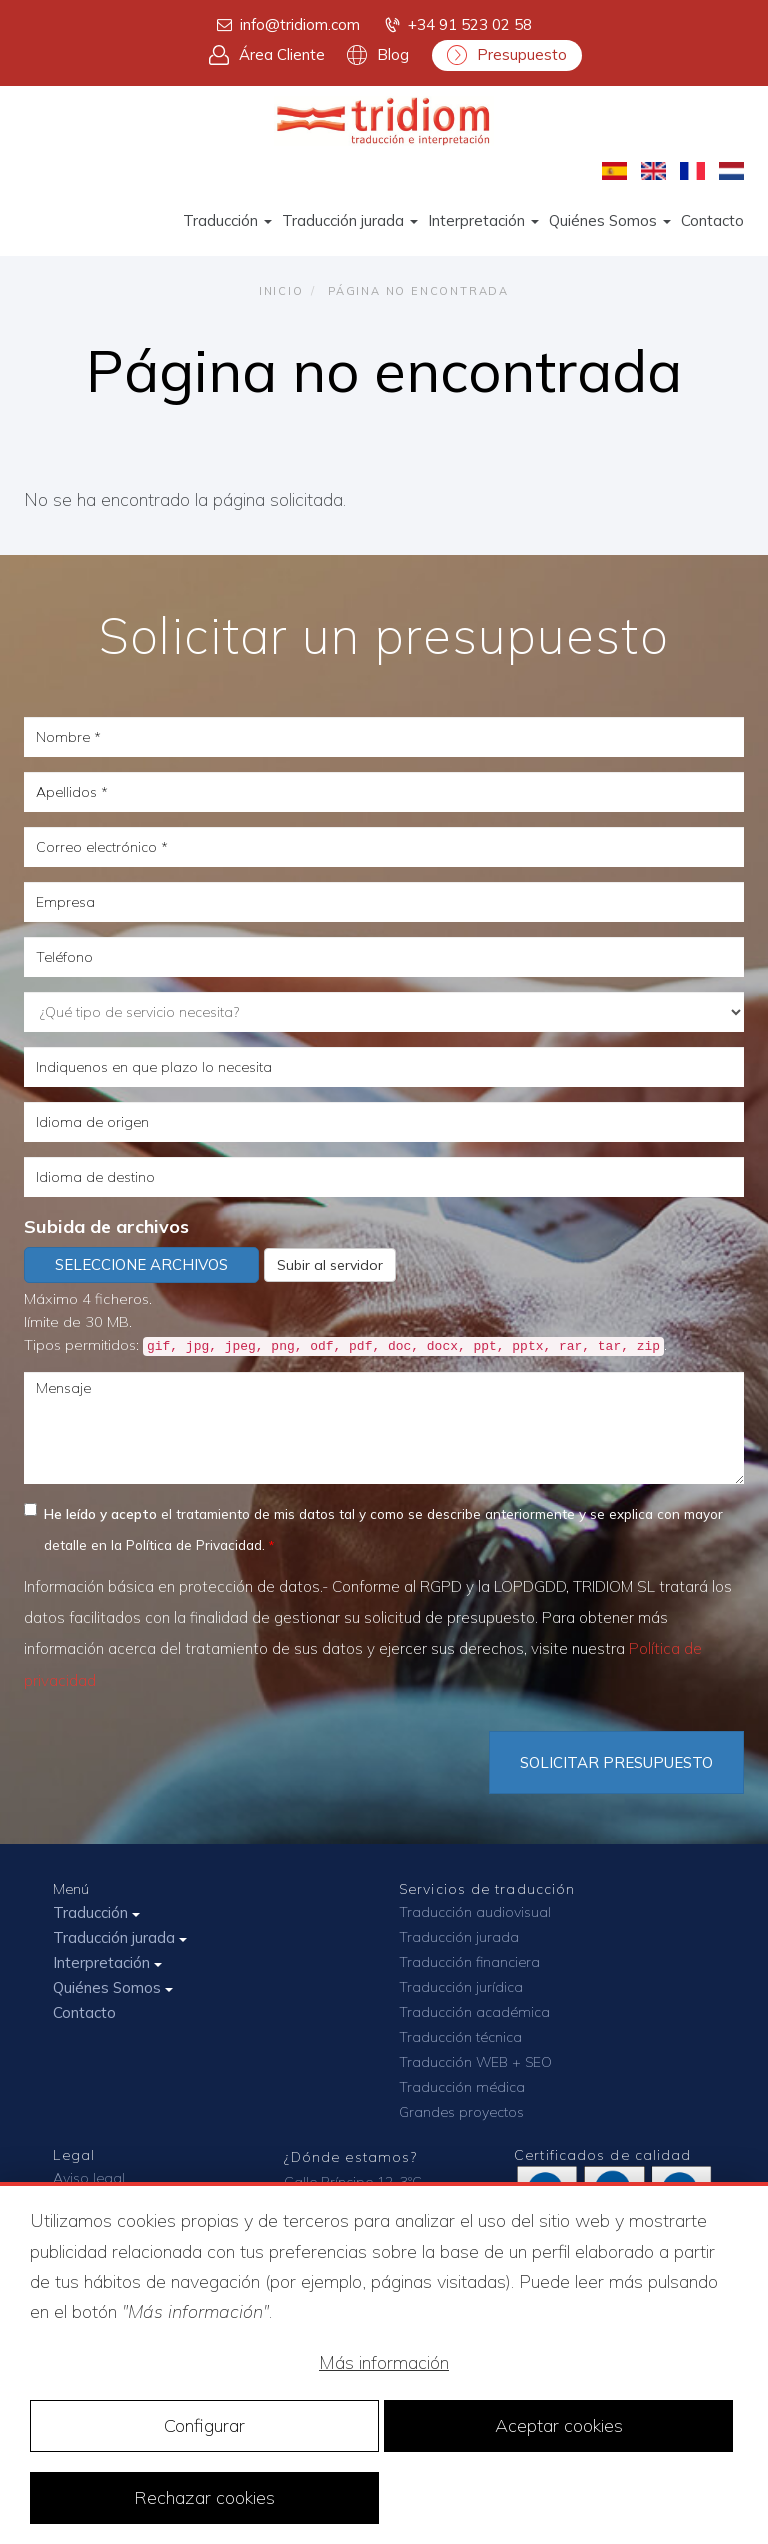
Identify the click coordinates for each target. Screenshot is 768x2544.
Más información (384, 2362)
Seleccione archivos (141, 1264)
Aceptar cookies (559, 2425)
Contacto (712, 220)
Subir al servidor (330, 1265)
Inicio (281, 291)
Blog (378, 55)
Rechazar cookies (204, 2497)
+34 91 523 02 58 (457, 25)
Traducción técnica (460, 2037)
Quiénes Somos (610, 220)
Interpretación (483, 220)
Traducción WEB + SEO (475, 2062)
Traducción (227, 220)
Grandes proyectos (461, 2112)
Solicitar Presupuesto (616, 1762)
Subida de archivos (106, 1226)
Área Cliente (267, 55)
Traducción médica (462, 2087)
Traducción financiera (469, 1962)
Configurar (204, 2425)
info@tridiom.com (287, 25)
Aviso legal (89, 2178)
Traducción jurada (350, 220)
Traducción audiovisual (475, 1912)
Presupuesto (507, 55)
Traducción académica (474, 2012)
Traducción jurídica (461, 1987)
